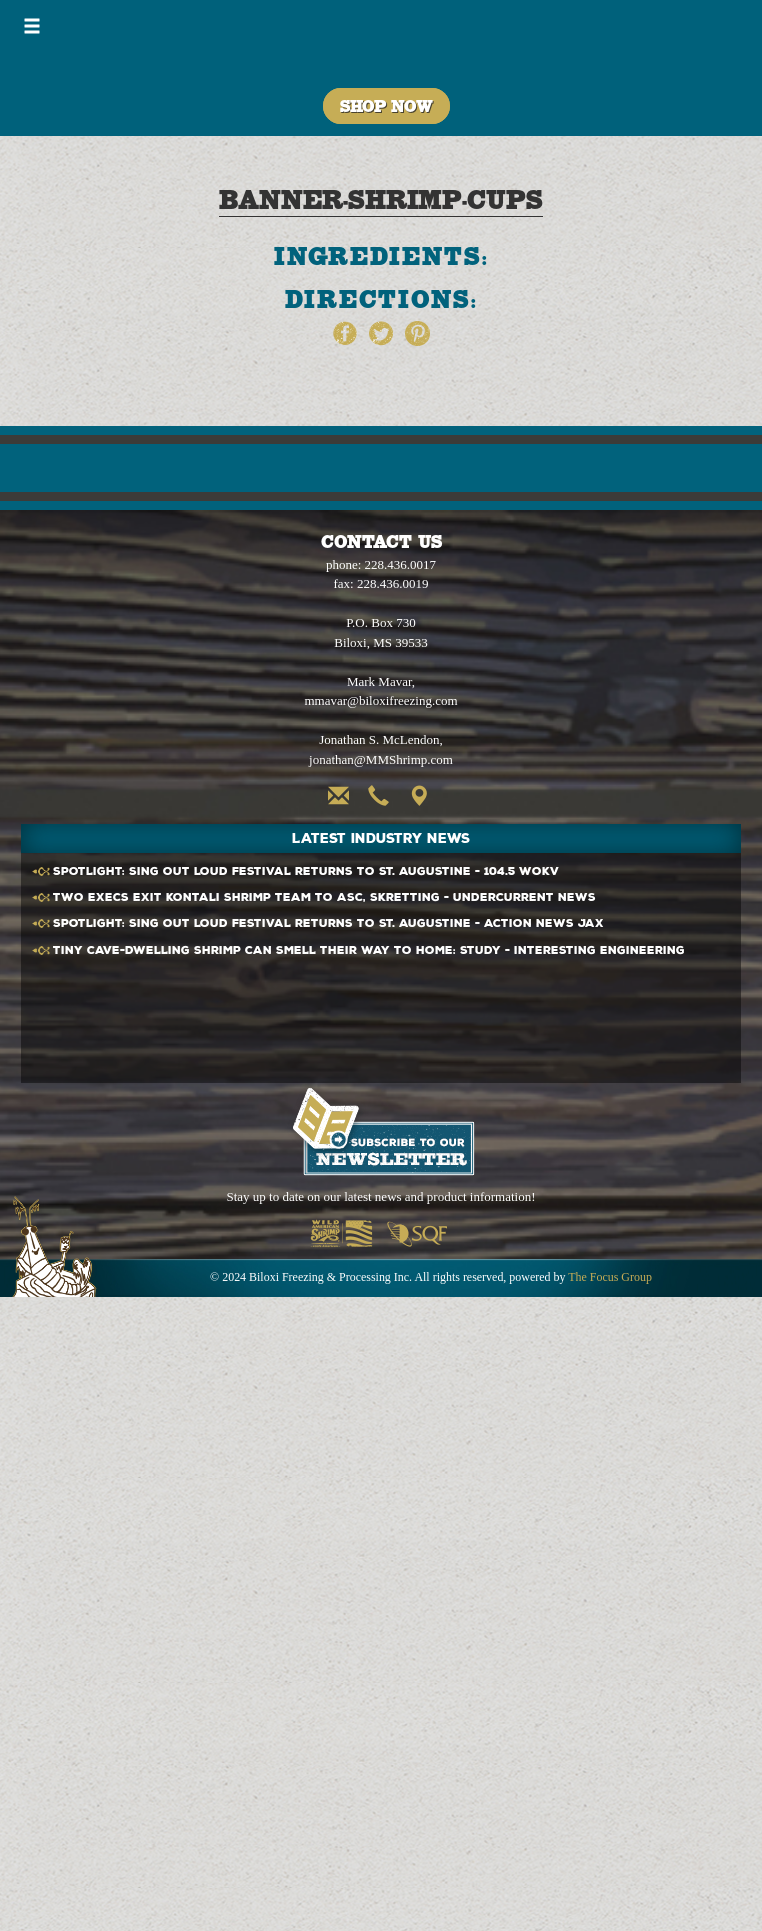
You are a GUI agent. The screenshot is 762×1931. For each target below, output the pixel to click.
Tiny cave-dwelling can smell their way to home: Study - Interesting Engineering (369, 950)
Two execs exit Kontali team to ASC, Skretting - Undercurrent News (324, 897)
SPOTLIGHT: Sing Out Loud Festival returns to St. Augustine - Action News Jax (328, 923)
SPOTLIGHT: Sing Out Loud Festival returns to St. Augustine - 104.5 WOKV (306, 871)
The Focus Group (610, 1277)
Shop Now (386, 106)
